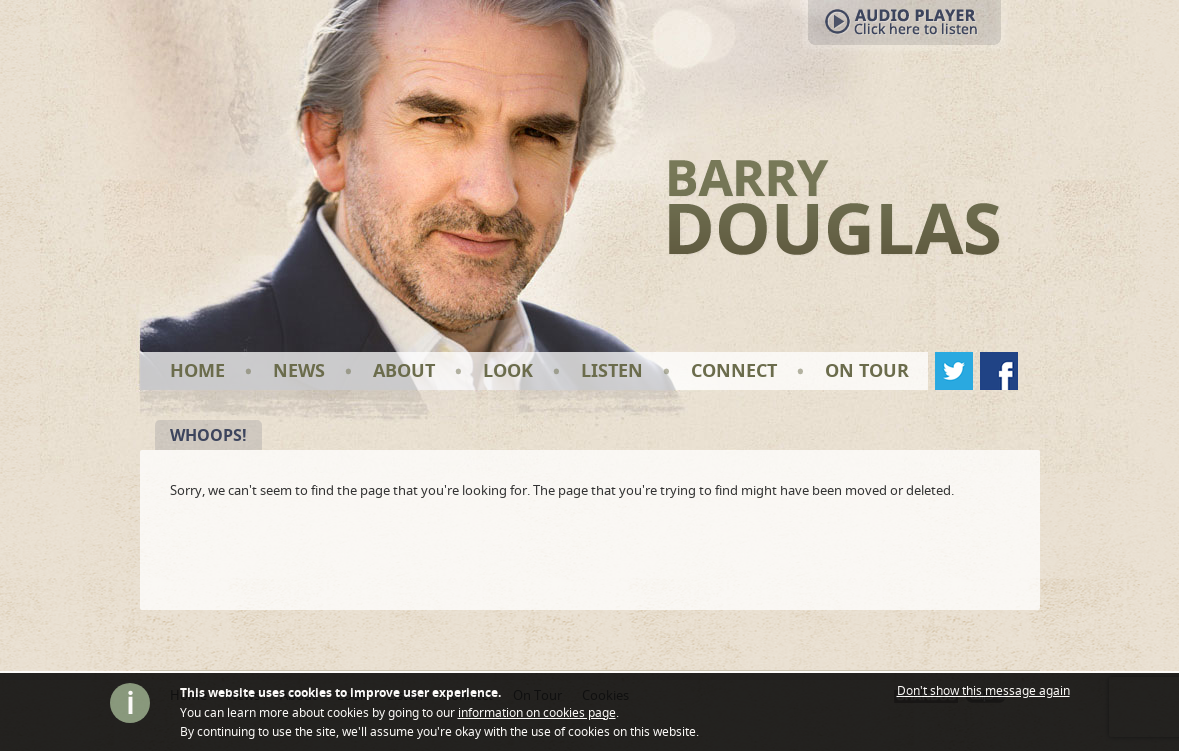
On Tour (867, 370)
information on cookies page (537, 712)
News (299, 370)
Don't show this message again (983, 691)
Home (197, 370)
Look (508, 370)
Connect (734, 370)
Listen (612, 370)
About (404, 370)
